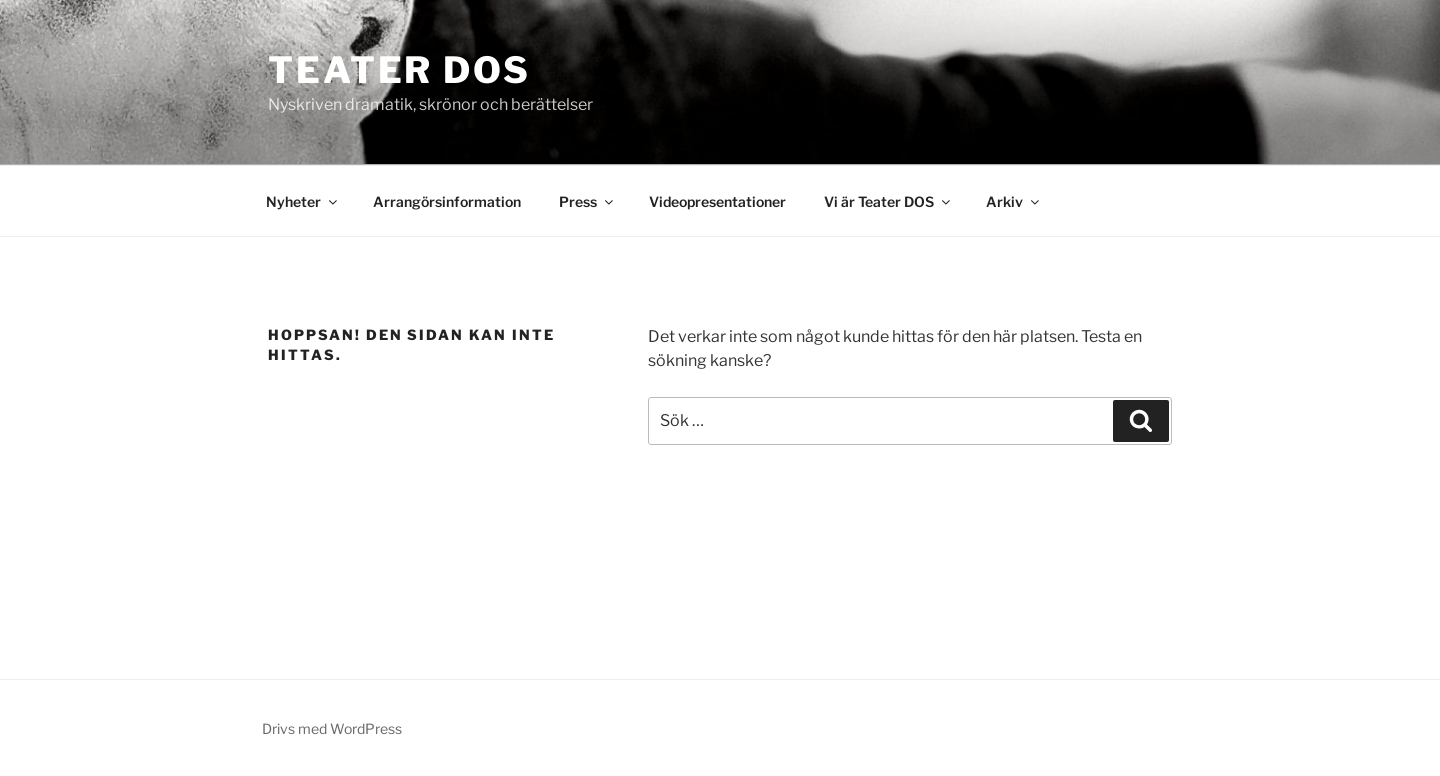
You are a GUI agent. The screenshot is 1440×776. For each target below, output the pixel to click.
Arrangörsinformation (447, 201)
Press (587, 201)
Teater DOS (399, 70)
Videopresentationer (717, 201)
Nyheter (303, 201)
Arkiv (1014, 201)
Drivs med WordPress (332, 728)
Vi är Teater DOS (888, 201)
